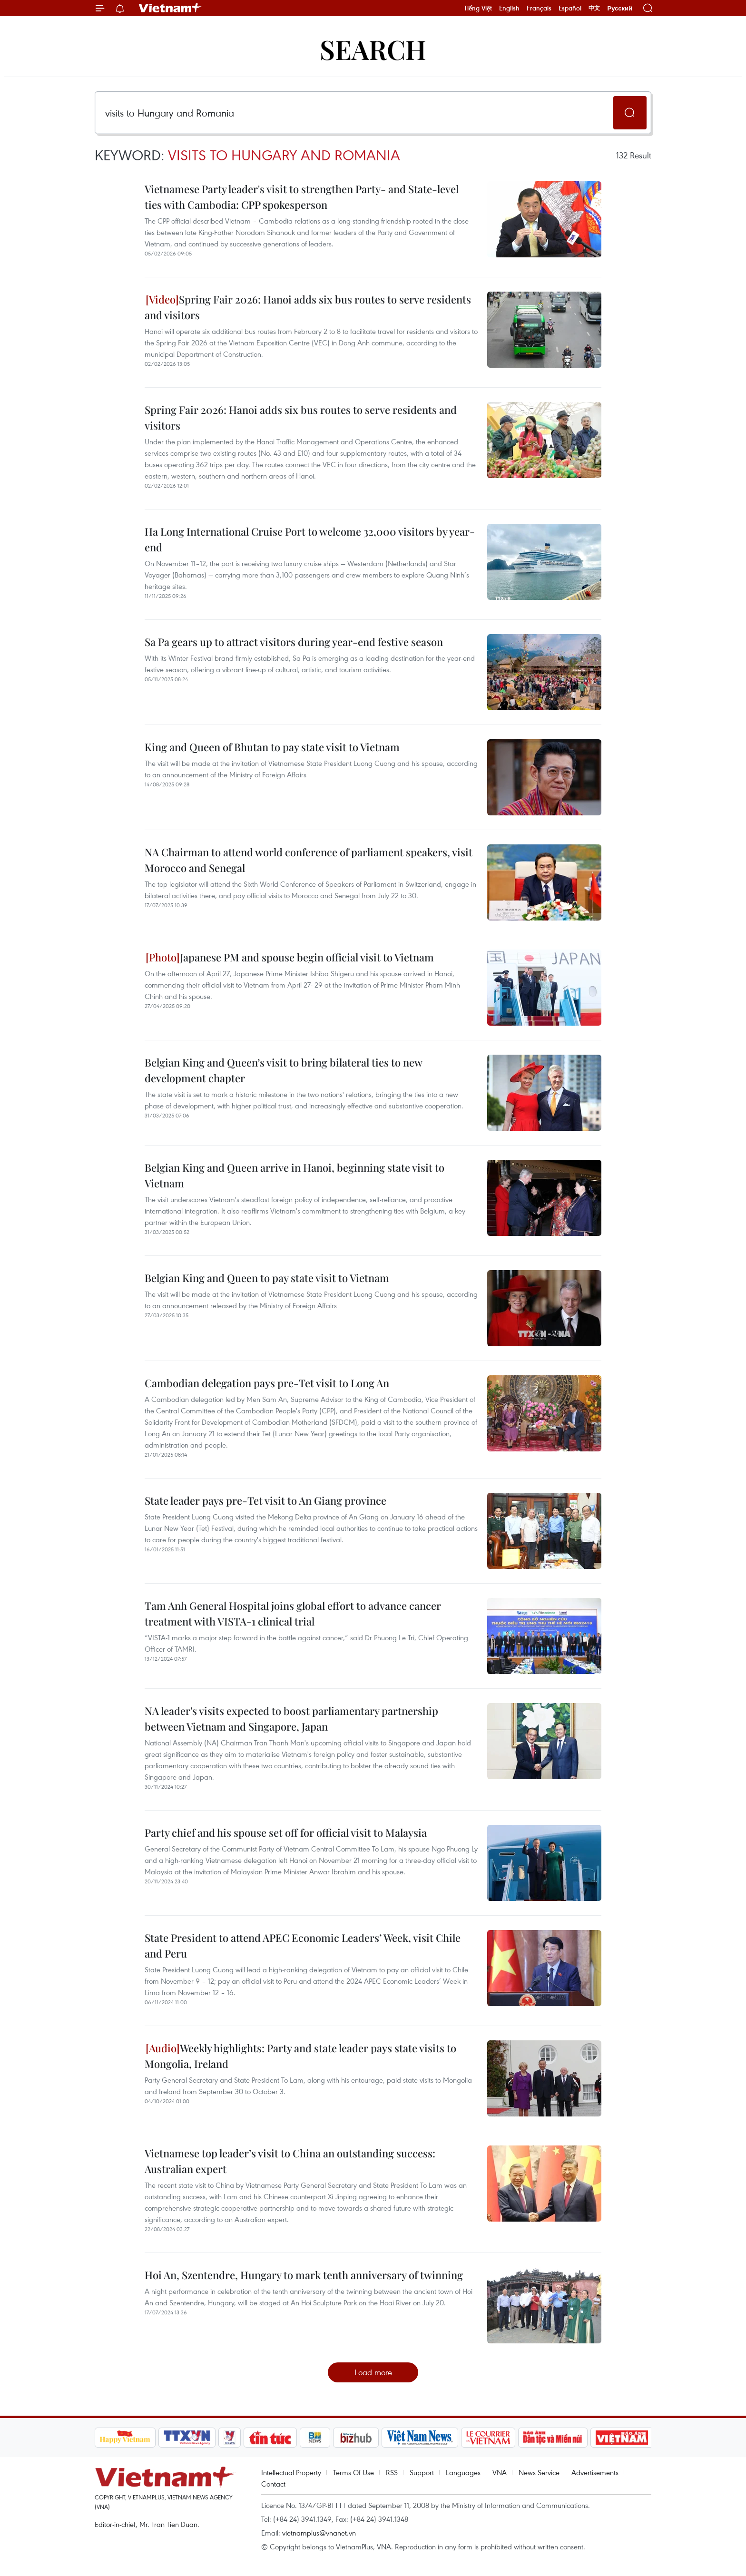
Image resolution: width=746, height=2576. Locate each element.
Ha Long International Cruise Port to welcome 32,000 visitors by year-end (310, 539)
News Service (539, 2472)
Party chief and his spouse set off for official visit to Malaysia (286, 1832)
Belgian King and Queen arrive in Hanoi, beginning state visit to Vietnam (294, 1175)
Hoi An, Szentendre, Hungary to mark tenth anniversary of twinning (304, 2275)
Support (422, 2472)
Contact (273, 2483)
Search (373, 49)
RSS (392, 2472)
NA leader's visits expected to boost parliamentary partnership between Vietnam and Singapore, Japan (291, 1719)
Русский (619, 8)
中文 (594, 8)
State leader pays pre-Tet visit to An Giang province (265, 1500)
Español (570, 8)
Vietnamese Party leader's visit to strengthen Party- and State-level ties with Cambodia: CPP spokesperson (302, 197)
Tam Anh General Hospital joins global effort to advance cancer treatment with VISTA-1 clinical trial (293, 1613)
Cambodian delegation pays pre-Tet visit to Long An (267, 1383)
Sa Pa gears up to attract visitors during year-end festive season (294, 642)
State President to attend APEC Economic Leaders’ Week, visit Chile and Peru (303, 1945)
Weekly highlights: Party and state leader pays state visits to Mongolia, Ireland (300, 2056)
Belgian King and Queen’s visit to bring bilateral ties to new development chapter (283, 1070)
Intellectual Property (291, 2472)
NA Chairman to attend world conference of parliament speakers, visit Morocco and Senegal (308, 860)
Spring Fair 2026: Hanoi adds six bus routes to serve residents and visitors (308, 307)
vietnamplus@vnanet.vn (319, 2532)
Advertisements (594, 2472)
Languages (463, 2472)
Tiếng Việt (478, 8)
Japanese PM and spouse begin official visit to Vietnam (290, 957)
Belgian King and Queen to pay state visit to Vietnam (267, 1278)
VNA (499, 2472)
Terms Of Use (353, 2472)
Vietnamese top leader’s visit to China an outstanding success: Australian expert (290, 2161)
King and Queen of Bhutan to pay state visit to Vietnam (272, 747)
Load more (373, 2372)
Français (539, 8)
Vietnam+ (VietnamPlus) (170, 8)
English (509, 8)
